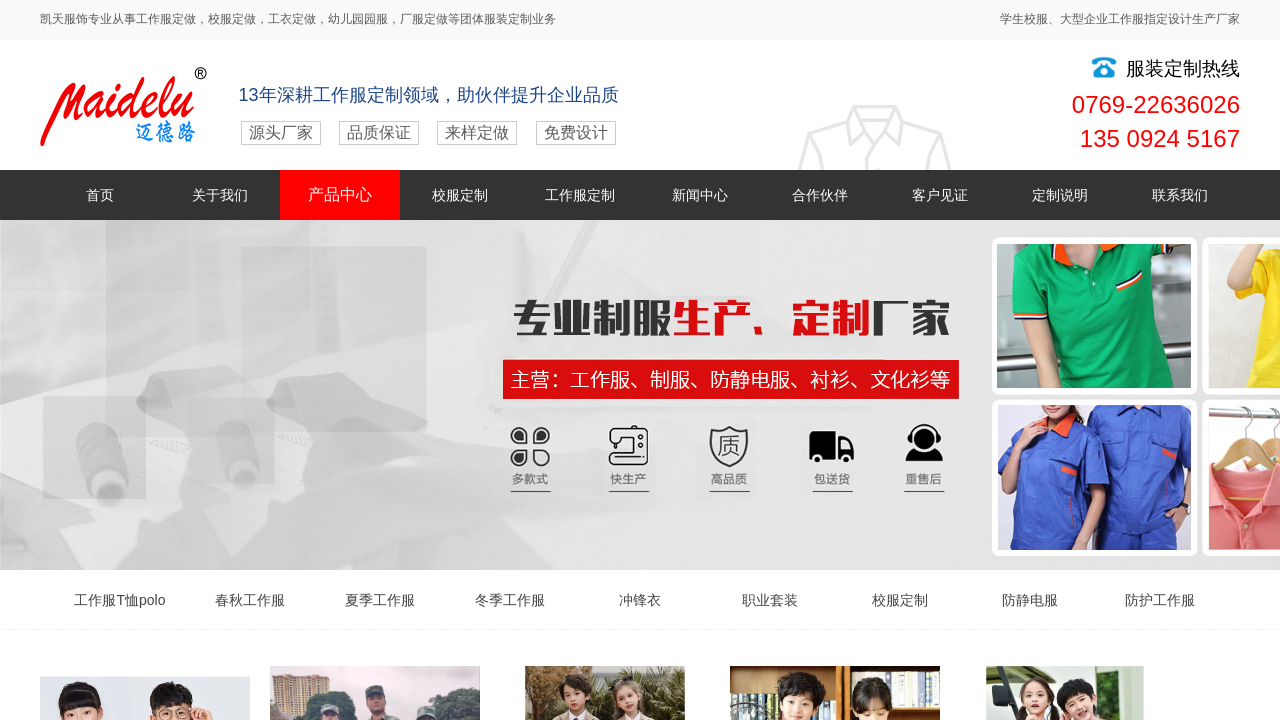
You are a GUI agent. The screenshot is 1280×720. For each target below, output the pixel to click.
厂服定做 (424, 19)
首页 (100, 195)
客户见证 (940, 195)
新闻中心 (700, 195)
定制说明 (1060, 195)
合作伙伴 (820, 195)
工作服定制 (580, 195)
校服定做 (232, 19)
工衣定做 (292, 19)
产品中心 (340, 194)
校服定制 (460, 195)
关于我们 (220, 195)
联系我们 (1180, 195)
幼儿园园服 (358, 19)
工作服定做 (166, 19)
